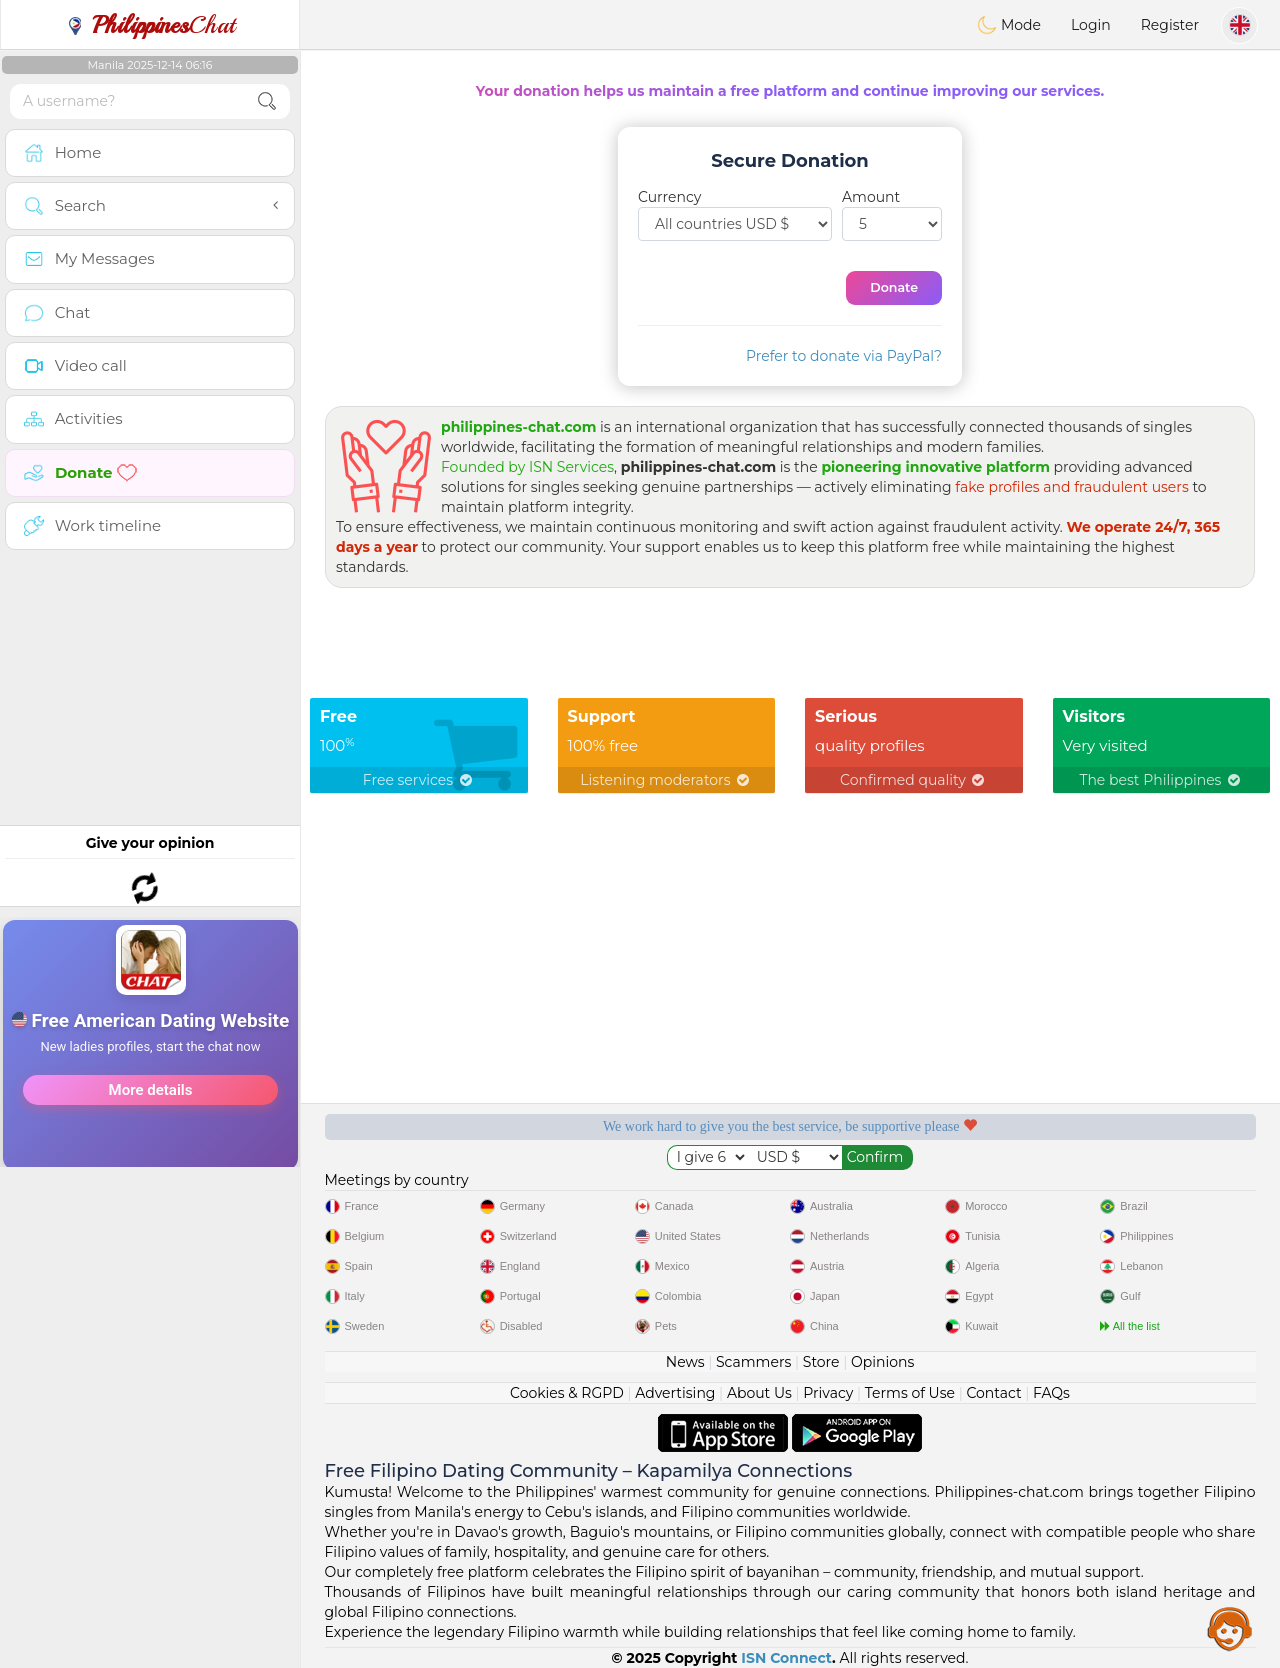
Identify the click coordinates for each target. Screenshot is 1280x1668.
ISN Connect (786, 1658)
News (685, 1362)
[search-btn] (267, 101)
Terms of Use (910, 1393)
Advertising (675, 1393)
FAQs (1051, 1393)
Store (821, 1362)
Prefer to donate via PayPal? (844, 356)
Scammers (753, 1362)
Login (1091, 25)
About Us (759, 1393)
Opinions (882, 1362)
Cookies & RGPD (567, 1393)
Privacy (828, 1393)
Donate (894, 287)
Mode (1009, 25)
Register (1170, 25)
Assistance (1230, 1628)
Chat (150, 25)
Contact (993, 1393)
